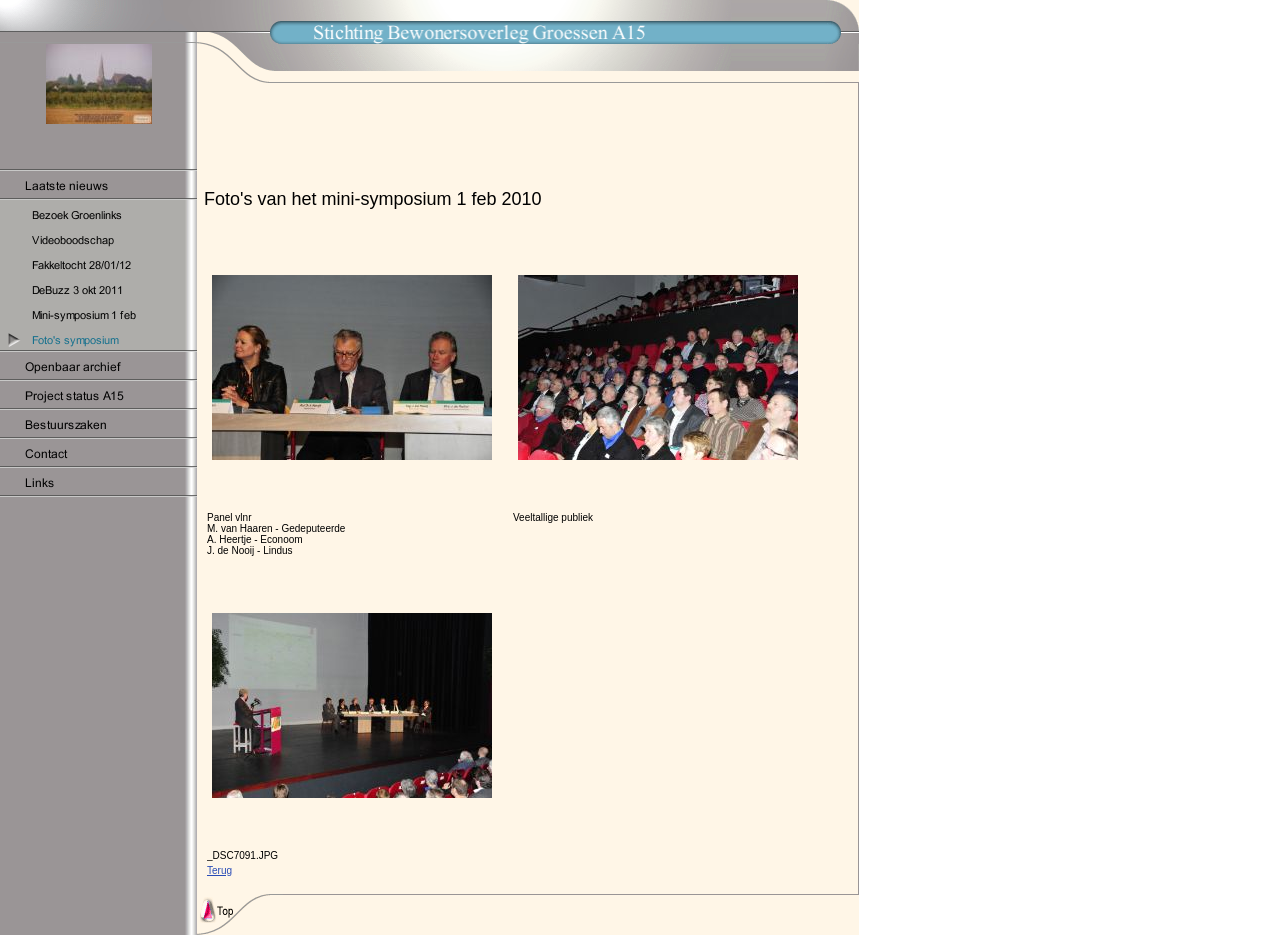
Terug (219, 870)
